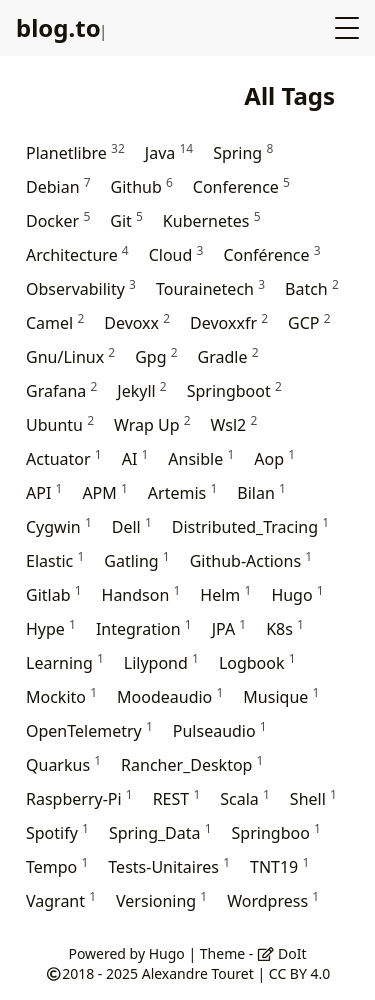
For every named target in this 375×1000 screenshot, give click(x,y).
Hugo (297, 594)
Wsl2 (234, 424)
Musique (281, 696)
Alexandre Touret (198, 973)
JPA (229, 628)
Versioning (161, 900)
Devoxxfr (229, 322)
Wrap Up (152, 424)
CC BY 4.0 (300, 973)
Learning (65, 662)
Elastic (55, 560)
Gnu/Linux (70, 356)
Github (142, 186)
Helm (225, 594)
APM (104, 492)
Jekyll (141, 390)
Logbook (257, 662)
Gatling (136, 560)
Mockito (61, 696)
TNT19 (279, 866)
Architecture (77, 254)
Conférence (271, 254)
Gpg (156, 356)
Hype (51, 628)
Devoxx (137, 322)
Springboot (234, 390)
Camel (55, 322)
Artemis (182, 492)
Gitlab (54, 594)
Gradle (228, 356)
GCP (309, 322)
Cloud (176, 254)
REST (177, 798)
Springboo (276, 832)
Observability (81, 288)
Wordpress (273, 900)
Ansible (201, 458)
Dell (132, 526)
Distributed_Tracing (250, 526)
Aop (274, 458)
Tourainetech (210, 288)
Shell (313, 798)
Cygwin (59, 526)
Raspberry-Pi (79, 798)
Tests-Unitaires (169, 866)
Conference (241, 186)
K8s (285, 628)
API (44, 492)
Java (169, 152)
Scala (245, 798)
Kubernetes (212, 220)
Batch (312, 288)
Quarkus (63, 764)
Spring (243, 152)
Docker (58, 220)
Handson (141, 594)
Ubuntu (60, 424)
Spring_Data (160, 832)
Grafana (61, 390)
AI (135, 458)
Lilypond (161, 662)
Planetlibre (75, 152)
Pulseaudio (220, 730)
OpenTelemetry (89, 730)
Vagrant (61, 900)
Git (126, 220)
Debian (58, 186)
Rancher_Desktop (192, 764)
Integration (144, 628)
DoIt (282, 953)
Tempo (57, 866)
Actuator (64, 458)
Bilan (261, 492)
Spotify (57, 832)
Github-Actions (251, 560)
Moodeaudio (170, 696)
